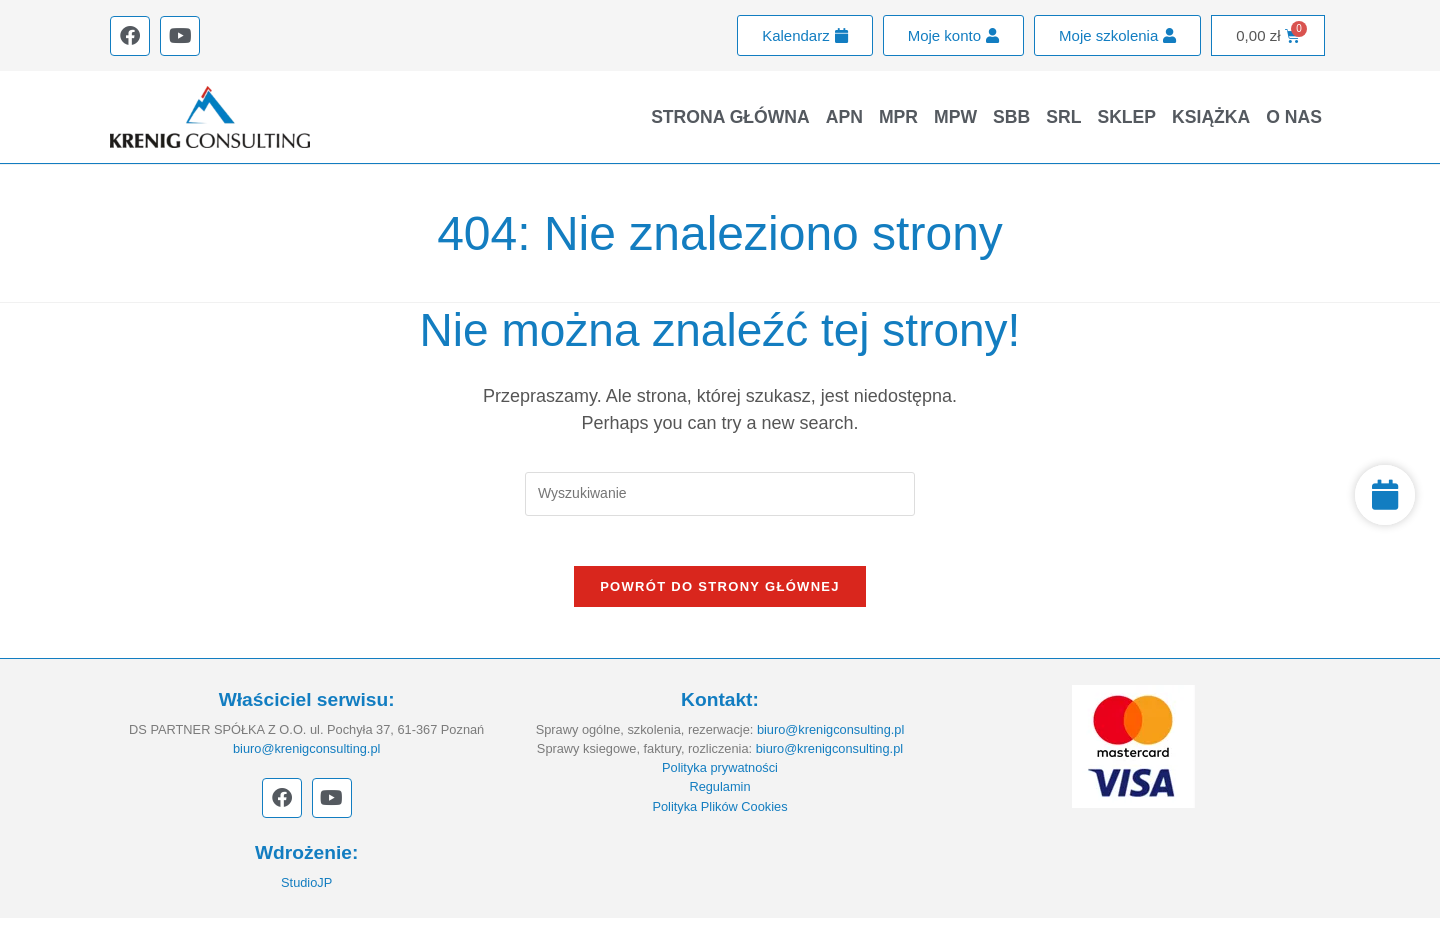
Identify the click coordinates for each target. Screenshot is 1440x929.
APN (844, 117)
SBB (1011, 117)
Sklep (1126, 117)
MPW (955, 117)
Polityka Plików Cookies (719, 816)
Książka (1211, 117)
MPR (898, 117)
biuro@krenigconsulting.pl (306, 758)
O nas (1294, 117)
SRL (1063, 117)
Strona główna (730, 117)
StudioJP (306, 892)
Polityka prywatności (720, 778)
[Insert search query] (720, 493)
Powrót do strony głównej (720, 597)
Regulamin (719, 797)
